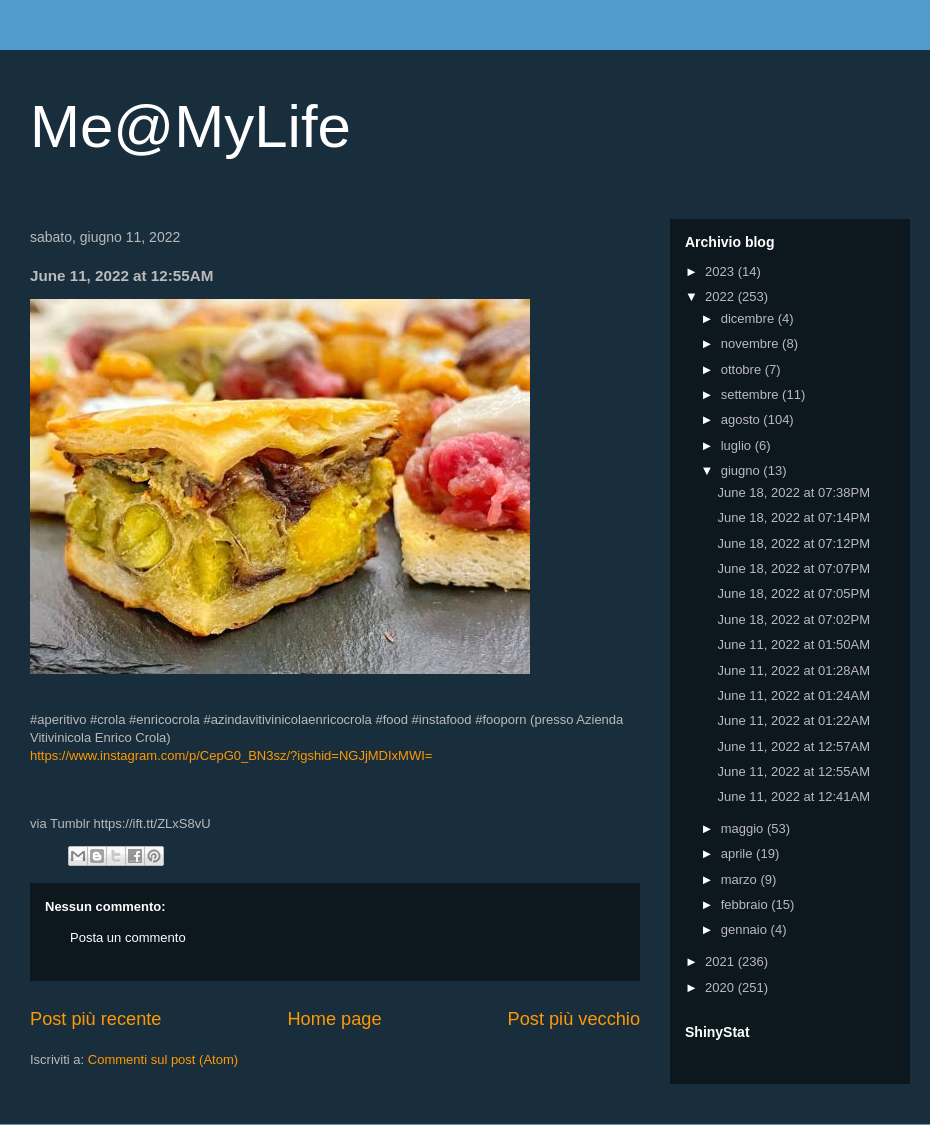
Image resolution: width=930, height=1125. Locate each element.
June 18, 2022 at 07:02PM (793, 619)
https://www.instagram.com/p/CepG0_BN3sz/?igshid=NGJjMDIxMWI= (231, 755)
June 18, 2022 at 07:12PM (793, 543)
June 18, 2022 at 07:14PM (793, 517)
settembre (751, 394)
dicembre (749, 318)
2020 (721, 987)
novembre (751, 343)
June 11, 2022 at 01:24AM (793, 695)
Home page (334, 1019)
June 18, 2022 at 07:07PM (793, 568)
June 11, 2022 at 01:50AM (793, 644)
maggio (744, 828)
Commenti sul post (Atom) (163, 1059)
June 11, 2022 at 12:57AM (793, 746)
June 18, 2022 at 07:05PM (793, 593)
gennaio (746, 929)
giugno (742, 470)
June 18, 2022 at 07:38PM (793, 492)
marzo (741, 879)
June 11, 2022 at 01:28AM (793, 670)
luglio (738, 445)
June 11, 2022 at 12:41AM (793, 796)
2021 (721, 961)
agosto (742, 419)
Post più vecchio (574, 1019)
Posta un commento (128, 937)
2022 (721, 296)
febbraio (746, 904)
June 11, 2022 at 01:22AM (793, 720)
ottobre (743, 369)
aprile (738, 853)
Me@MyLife (190, 126)
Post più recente (95, 1019)
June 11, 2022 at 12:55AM (793, 771)
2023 (721, 271)
